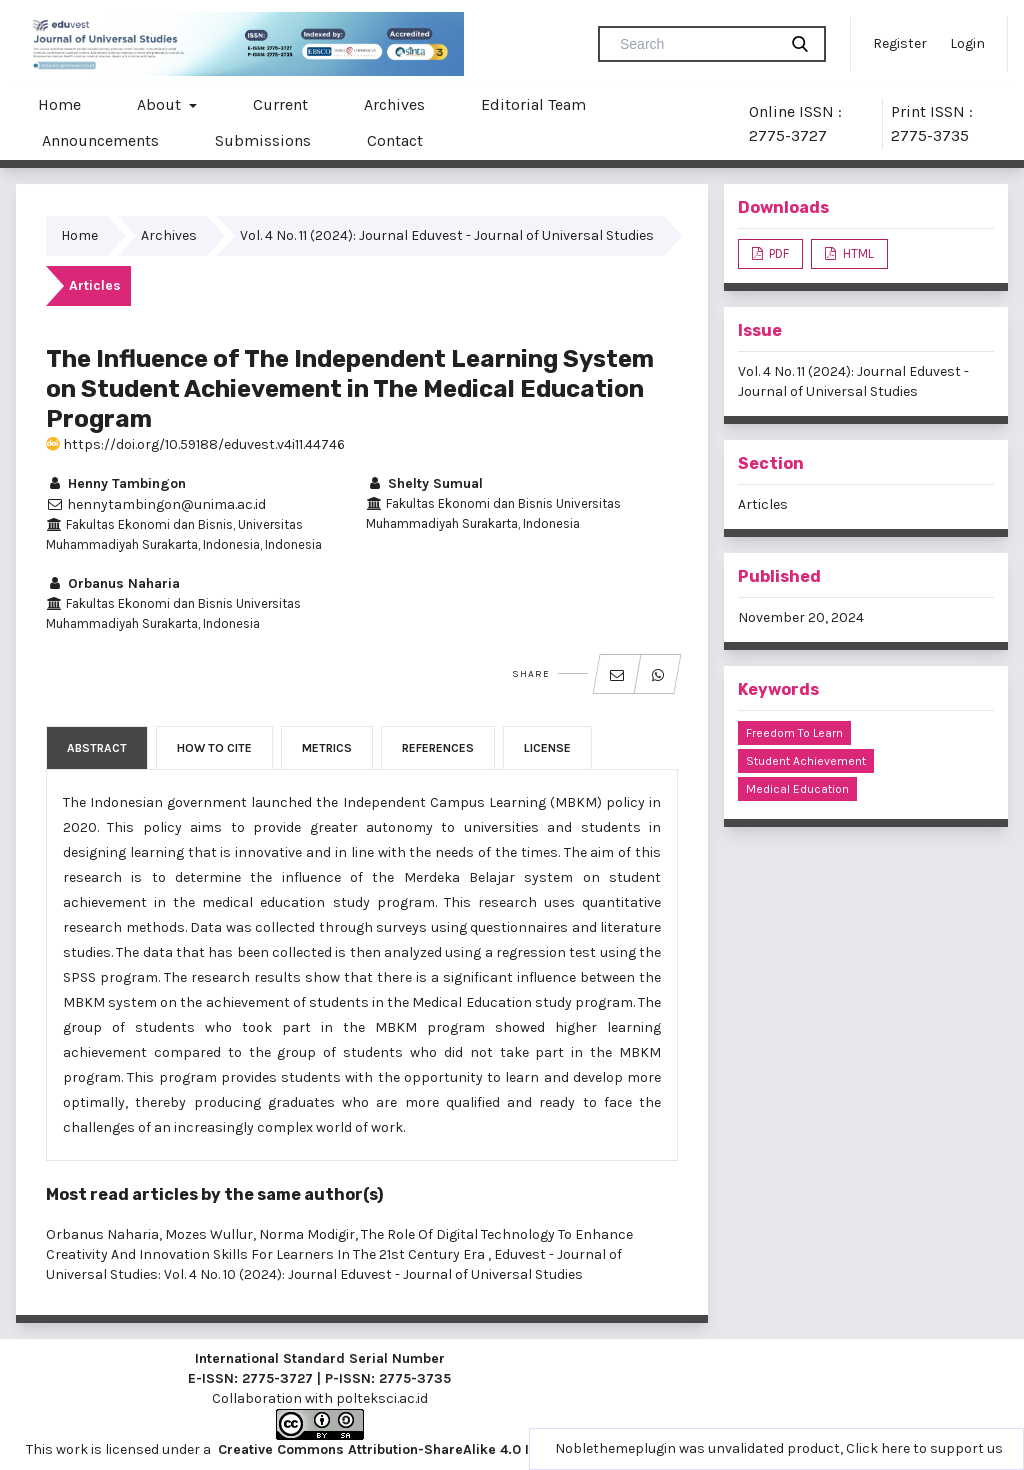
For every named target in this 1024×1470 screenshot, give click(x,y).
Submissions (263, 140)
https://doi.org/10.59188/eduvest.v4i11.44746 (195, 444)
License (547, 748)
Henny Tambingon (116, 483)
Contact (395, 140)
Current (280, 104)
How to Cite (214, 748)
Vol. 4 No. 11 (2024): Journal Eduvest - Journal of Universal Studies (447, 235)
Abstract (97, 748)
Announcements (100, 140)
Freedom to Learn (794, 733)
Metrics (327, 748)
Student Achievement (806, 761)
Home (59, 104)
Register (900, 43)
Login (967, 43)
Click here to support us (924, 1448)
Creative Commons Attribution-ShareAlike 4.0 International (413, 1449)
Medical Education (797, 789)
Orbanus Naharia (113, 583)
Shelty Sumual (424, 483)
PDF (777, 253)
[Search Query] (696, 44)
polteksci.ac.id (382, 1398)
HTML (857, 253)
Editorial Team (533, 104)
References (438, 748)
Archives (394, 104)
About (161, 104)
